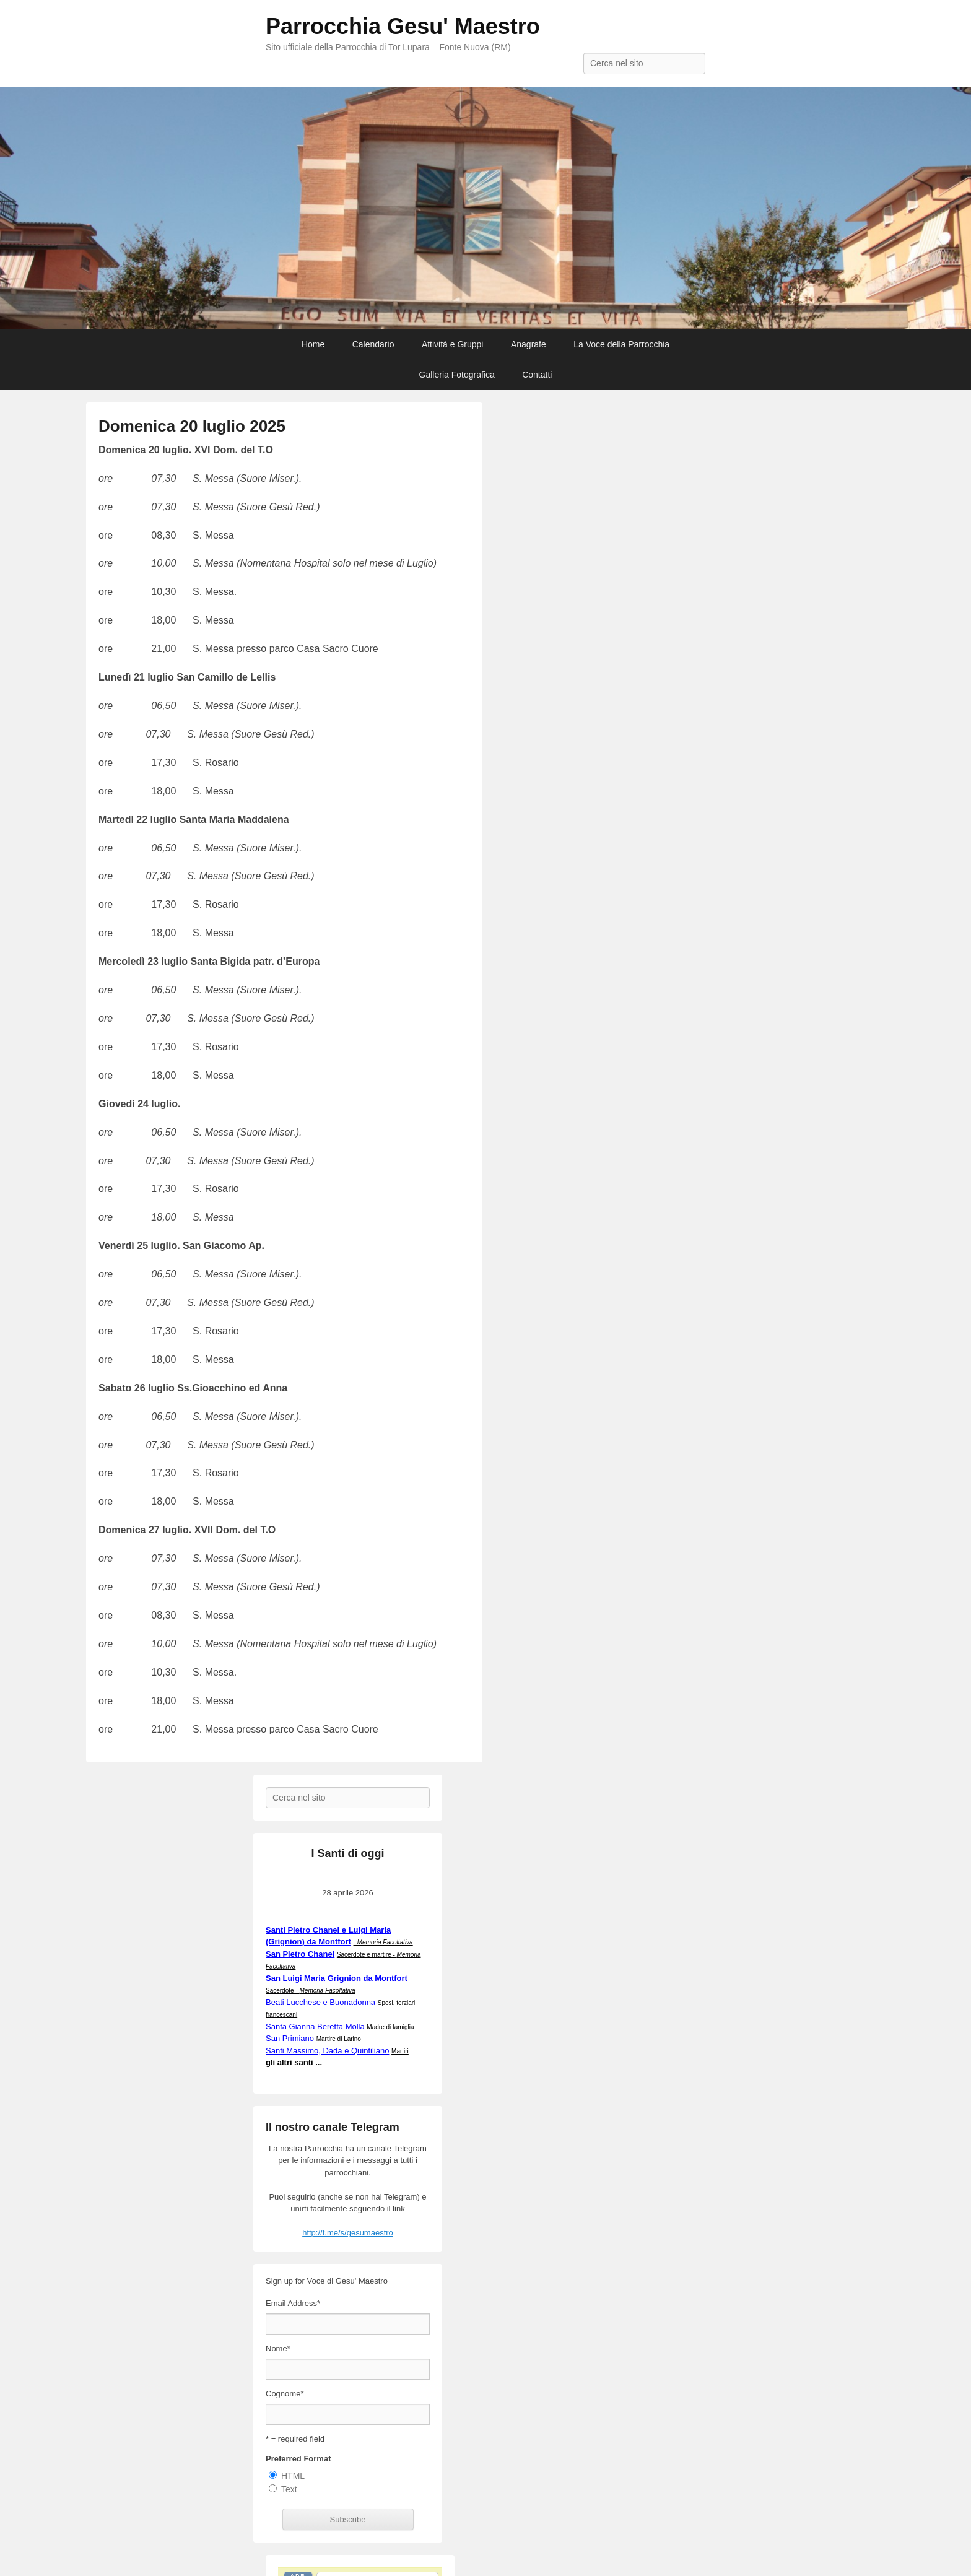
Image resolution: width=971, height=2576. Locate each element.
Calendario (373, 344)
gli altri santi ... (294, 2062)
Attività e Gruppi (453, 344)
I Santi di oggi (348, 1853)
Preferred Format (298, 2458)
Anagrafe (528, 344)
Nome (278, 2348)
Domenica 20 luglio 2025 (191, 426)
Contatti (537, 375)
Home (313, 344)
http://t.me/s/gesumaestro (347, 2232)
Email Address (293, 2303)
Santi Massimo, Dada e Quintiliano (327, 2050)
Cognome (284, 2393)
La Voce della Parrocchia (621, 344)
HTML (293, 2476)
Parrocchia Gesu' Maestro (403, 26)
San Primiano (290, 2038)
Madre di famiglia (390, 2027)
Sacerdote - (310, 1990)
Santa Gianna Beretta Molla (315, 2026)
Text (289, 2489)
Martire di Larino (338, 2038)
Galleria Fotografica (457, 375)
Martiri (400, 2051)
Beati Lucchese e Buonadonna (320, 2002)
